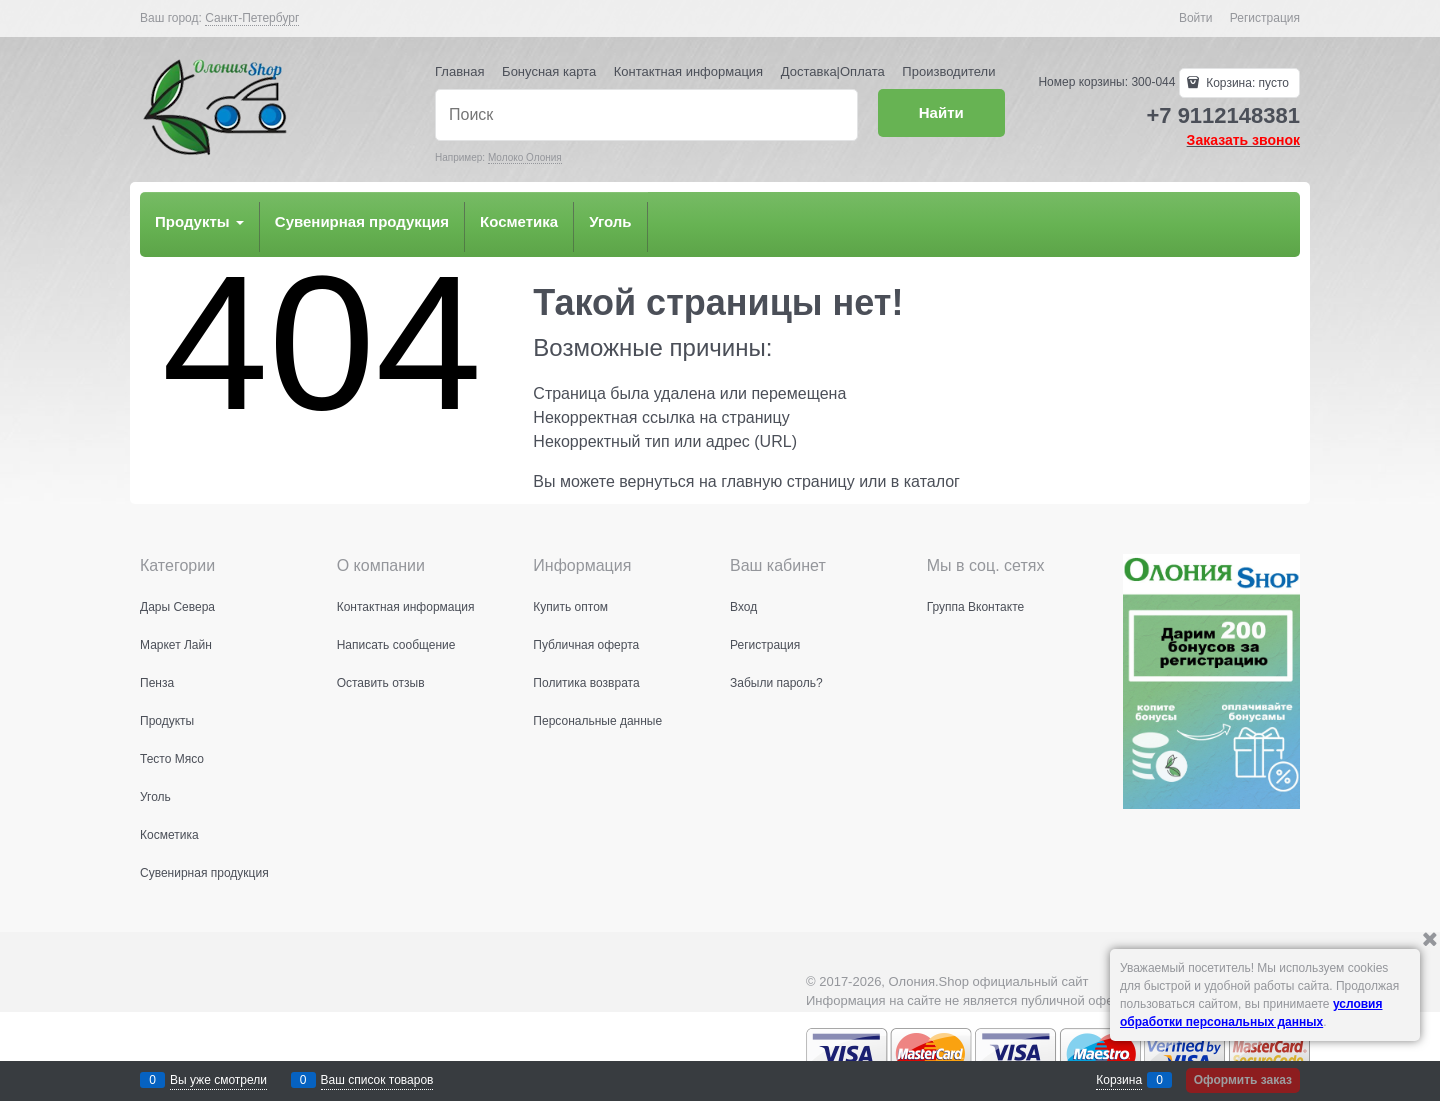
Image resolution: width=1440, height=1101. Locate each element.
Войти (1196, 18)
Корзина (1119, 1080)
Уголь (610, 221)
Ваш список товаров (377, 1080)
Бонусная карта (549, 71)
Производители (948, 71)
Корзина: (1246, 83)
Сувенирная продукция (362, 221)
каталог (932, 481)
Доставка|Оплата (833, 71)
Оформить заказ (1243, 1080)
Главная (459, 71)
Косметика (519, 221)
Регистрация (1265, 18)
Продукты (199, 221)
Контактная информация (688, 71)
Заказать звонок (1243, 140)
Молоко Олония (525, 157)
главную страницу (788, 481)
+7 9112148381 (1223, 115)
